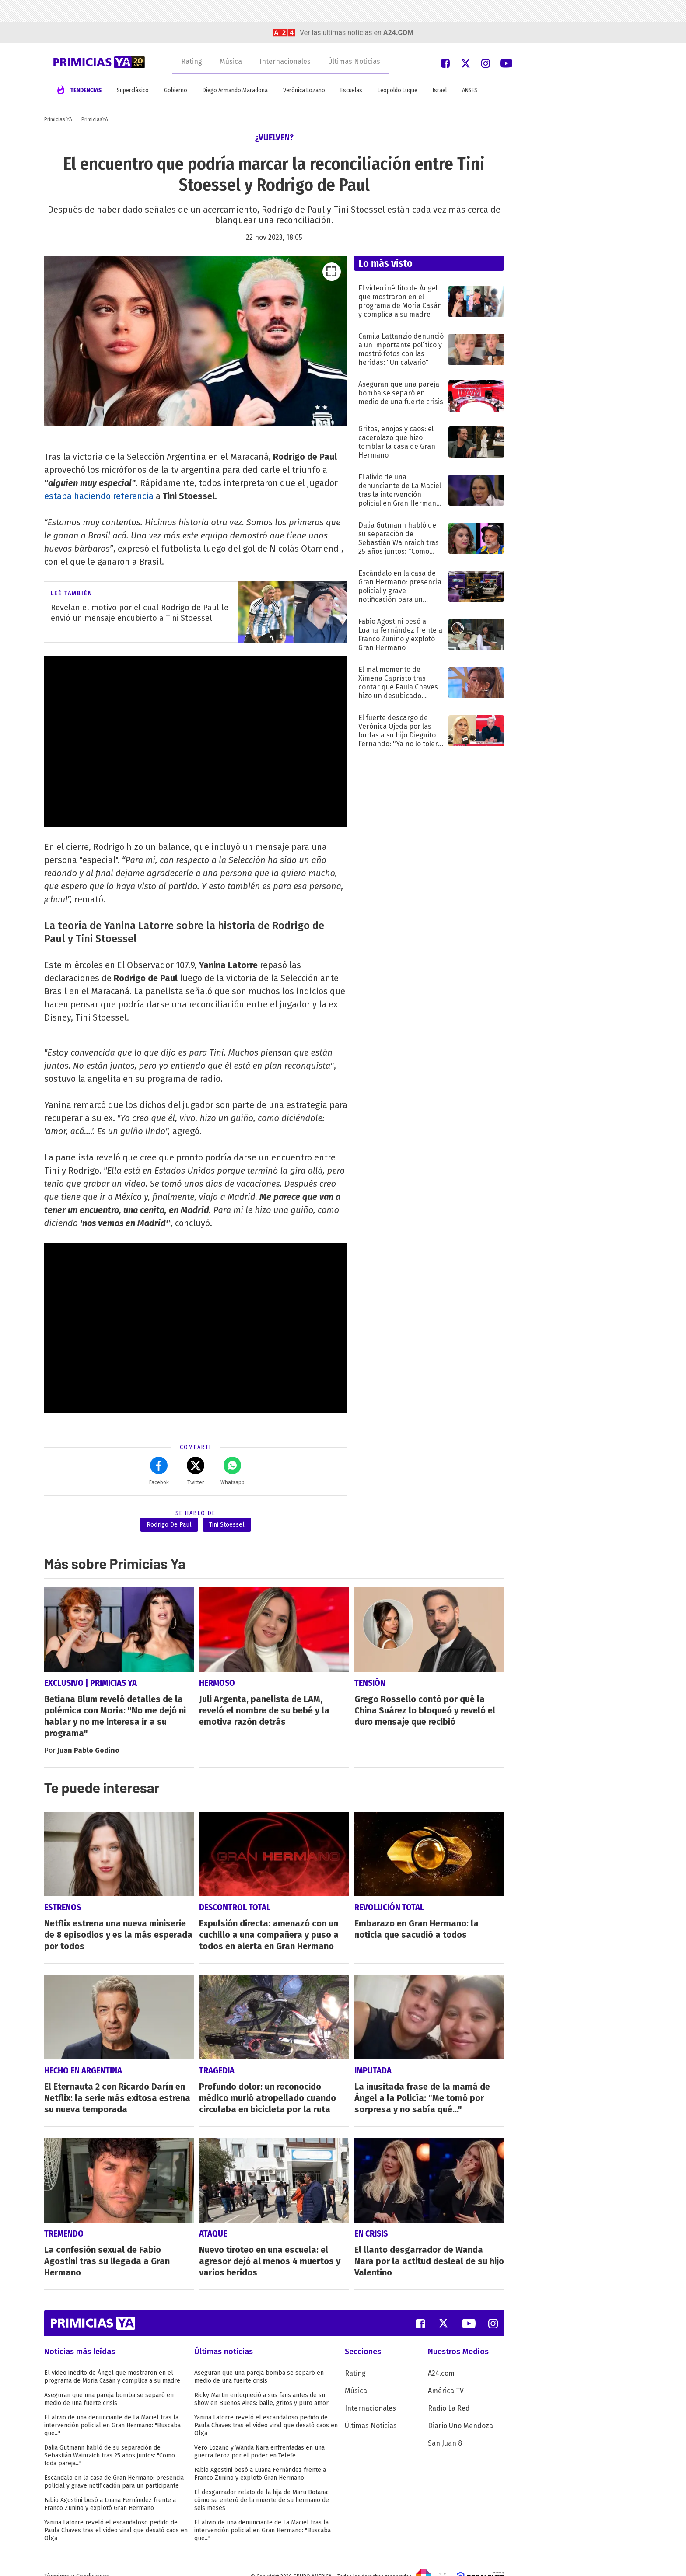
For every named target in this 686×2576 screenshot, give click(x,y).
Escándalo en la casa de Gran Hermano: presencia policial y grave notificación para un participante (114, 2465)
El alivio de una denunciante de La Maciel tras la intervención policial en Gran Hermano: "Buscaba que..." (112, 2409)
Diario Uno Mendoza (460, 2409)
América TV (446, 2374)
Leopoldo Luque (397, 90)
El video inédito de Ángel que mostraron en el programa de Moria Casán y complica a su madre (112, 2360)
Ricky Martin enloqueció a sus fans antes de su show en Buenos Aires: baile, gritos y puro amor (261, 2383)
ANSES (469, 90)
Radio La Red (449, 2392)
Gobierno (175, 90)
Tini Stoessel (227, 1524)
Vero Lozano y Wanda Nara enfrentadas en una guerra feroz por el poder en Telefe (259, 2435)
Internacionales (285, 61)
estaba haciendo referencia (99, 496)
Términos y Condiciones (76, 2560)
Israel (440, 90)
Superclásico (133, 90)
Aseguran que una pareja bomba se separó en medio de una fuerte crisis (109, 2383)
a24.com (398, 32)
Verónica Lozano (304, 90)
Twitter (195, 1471)
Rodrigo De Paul (169, 1524)
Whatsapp (232, 1471)
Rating (191, 61)
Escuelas (351, 90)
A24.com (441, 2357)
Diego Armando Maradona (235, 90)
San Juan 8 (445, 2427)
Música (231, 61)
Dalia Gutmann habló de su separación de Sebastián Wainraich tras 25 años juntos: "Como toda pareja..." (109, 2439)
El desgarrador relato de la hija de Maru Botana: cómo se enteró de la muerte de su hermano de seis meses (261, 2484)
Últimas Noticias (354, 61)
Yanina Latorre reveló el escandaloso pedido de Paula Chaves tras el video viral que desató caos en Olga (116, 2514)
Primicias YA (58, 119)
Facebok (159, 1471)
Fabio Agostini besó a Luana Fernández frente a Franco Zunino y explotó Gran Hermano (110, 2488)
